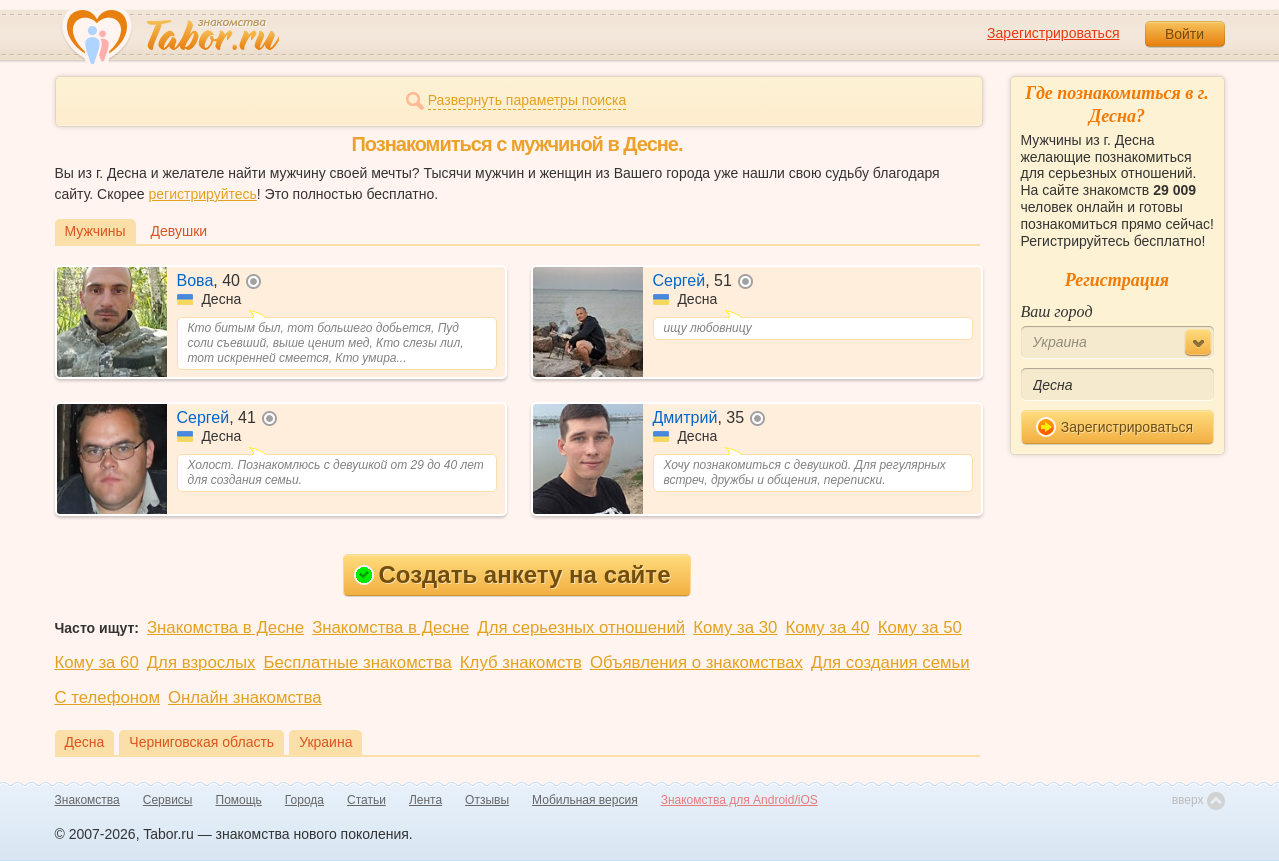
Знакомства (87, 800)
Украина (325, 742)
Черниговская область (201, 742)
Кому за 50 (920, 627)
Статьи (366, 800)
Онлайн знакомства (245, 697)
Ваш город (1057, 311)
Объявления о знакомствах (696, 662)
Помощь (239, 800)
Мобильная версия (585, 800)
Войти (1184, 34)
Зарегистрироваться (1053, 33)
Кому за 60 (97, 662)
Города (304, 800)
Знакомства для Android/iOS (739, 800)
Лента (425, 800)
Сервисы (168, 800)
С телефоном (107, 697)
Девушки (179, 231)
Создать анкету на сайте (512, 574)
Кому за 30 (735, 627)
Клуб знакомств (521, 662)
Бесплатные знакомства (357, 662)
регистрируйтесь (202, 194)
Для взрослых (201, 662)
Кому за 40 (827, 627)
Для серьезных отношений (581, 627)
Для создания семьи (890, 662)
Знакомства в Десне (225, 627)
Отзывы (487, 800)
